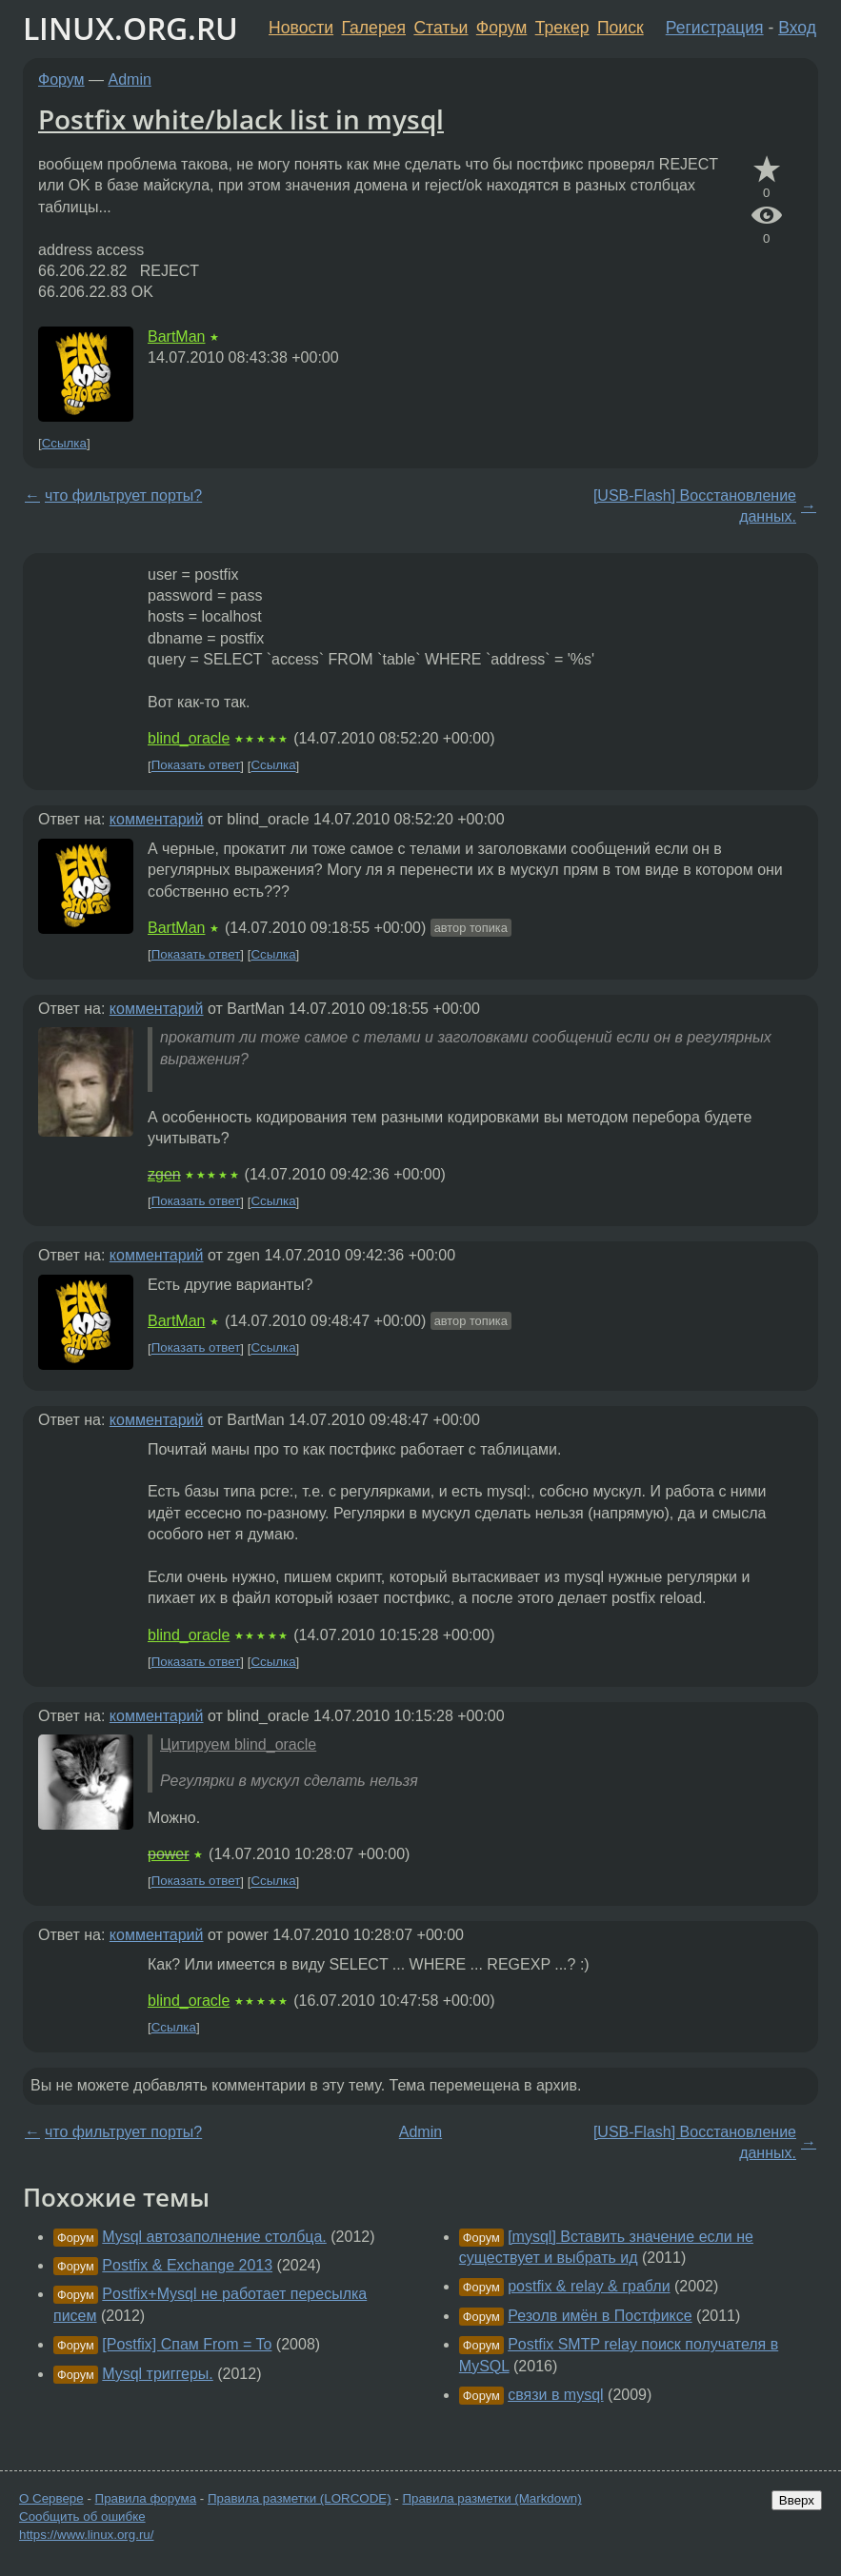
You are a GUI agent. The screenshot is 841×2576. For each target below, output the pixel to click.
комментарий (157, 819)
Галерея (374, 27)
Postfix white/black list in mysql (241, 119)
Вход (797, 27)
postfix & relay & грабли (589, 2286)
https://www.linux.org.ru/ (86, 2534)
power (169, 1854)
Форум (501, 27)
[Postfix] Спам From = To (186, 2344)
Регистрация (715, 27)
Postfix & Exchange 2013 (187, 2265)
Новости (301, 27)
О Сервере (51, 2498)
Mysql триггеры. (157, 2374)
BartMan (176, 336)
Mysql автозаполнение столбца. (214, 2237)
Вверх (796, 2500)
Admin (130, 79)
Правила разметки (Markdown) (491, 2498)
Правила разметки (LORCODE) (299, 2498)
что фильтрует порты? (123, 495)
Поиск (620, 27)
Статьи (440, 27)
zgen (164, 1174)
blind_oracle (189, 738)
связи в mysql (555, 2395)
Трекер (562, 27)
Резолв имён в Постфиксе (599, 2316)
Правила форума (146, 2498)
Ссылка (64, 443)
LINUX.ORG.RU (130, 28)
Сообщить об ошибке (82, 2516)
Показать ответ (196, 766)
